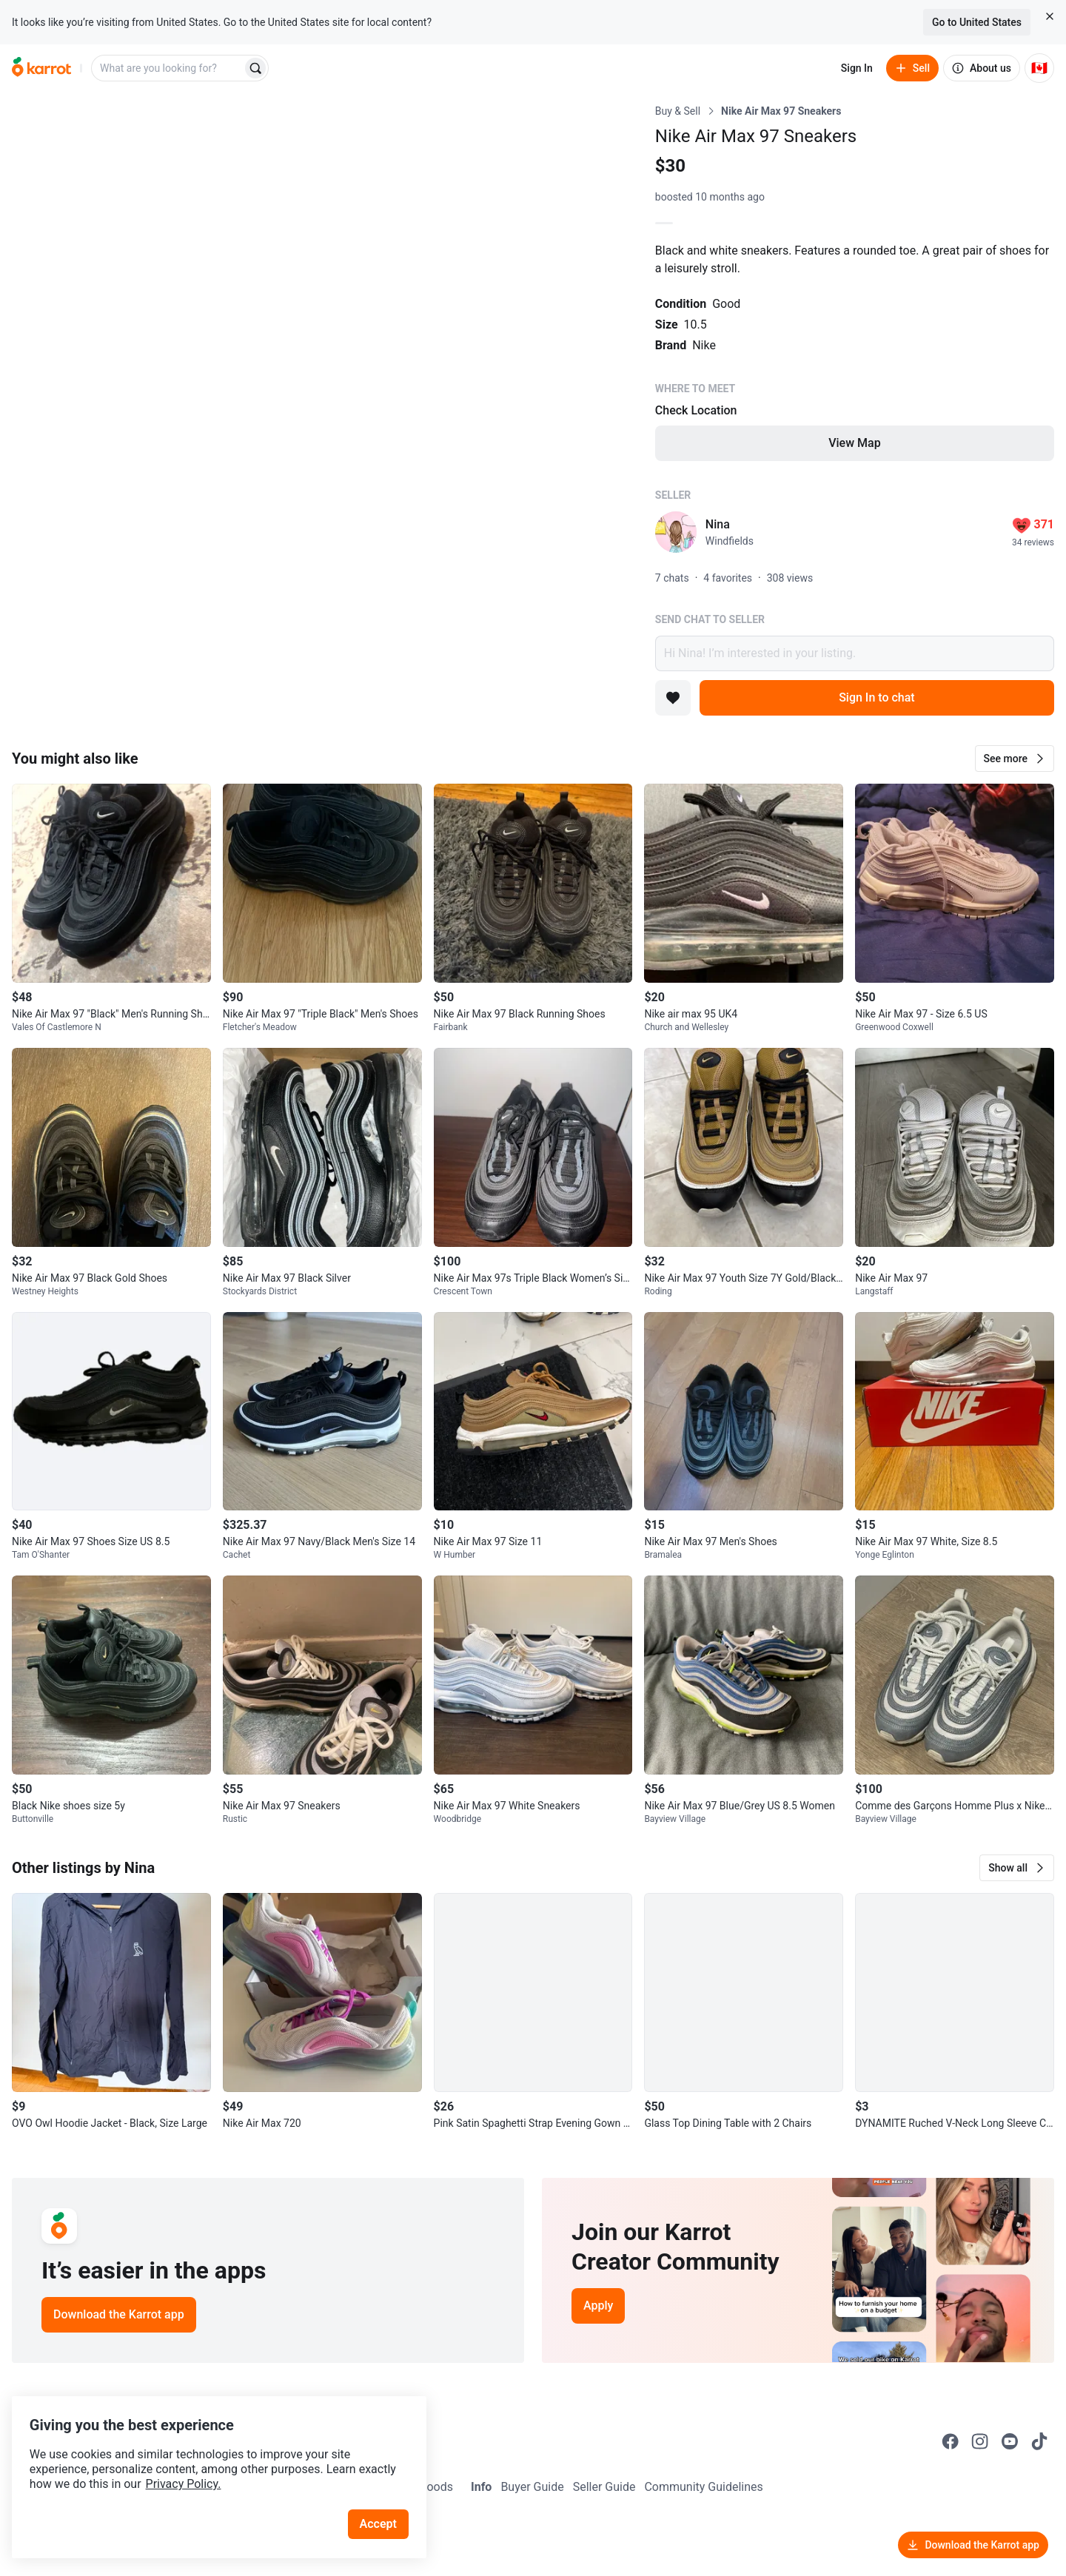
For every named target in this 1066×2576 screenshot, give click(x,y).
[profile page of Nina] (676, 532)
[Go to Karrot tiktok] (1039, 2441)
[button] (1014, 758)
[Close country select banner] (1049, 16)
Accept (384, 2502)
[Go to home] (41, 68)
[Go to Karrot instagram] (980, 2441)
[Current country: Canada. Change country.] (1039, 68)
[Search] (255, 68)
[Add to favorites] (673, 698)
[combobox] (168, 68)
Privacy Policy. (201, 2462)
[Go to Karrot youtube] (1010, 2441)
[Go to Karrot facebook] (950, 2441)
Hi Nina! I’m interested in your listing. (854, 653)
